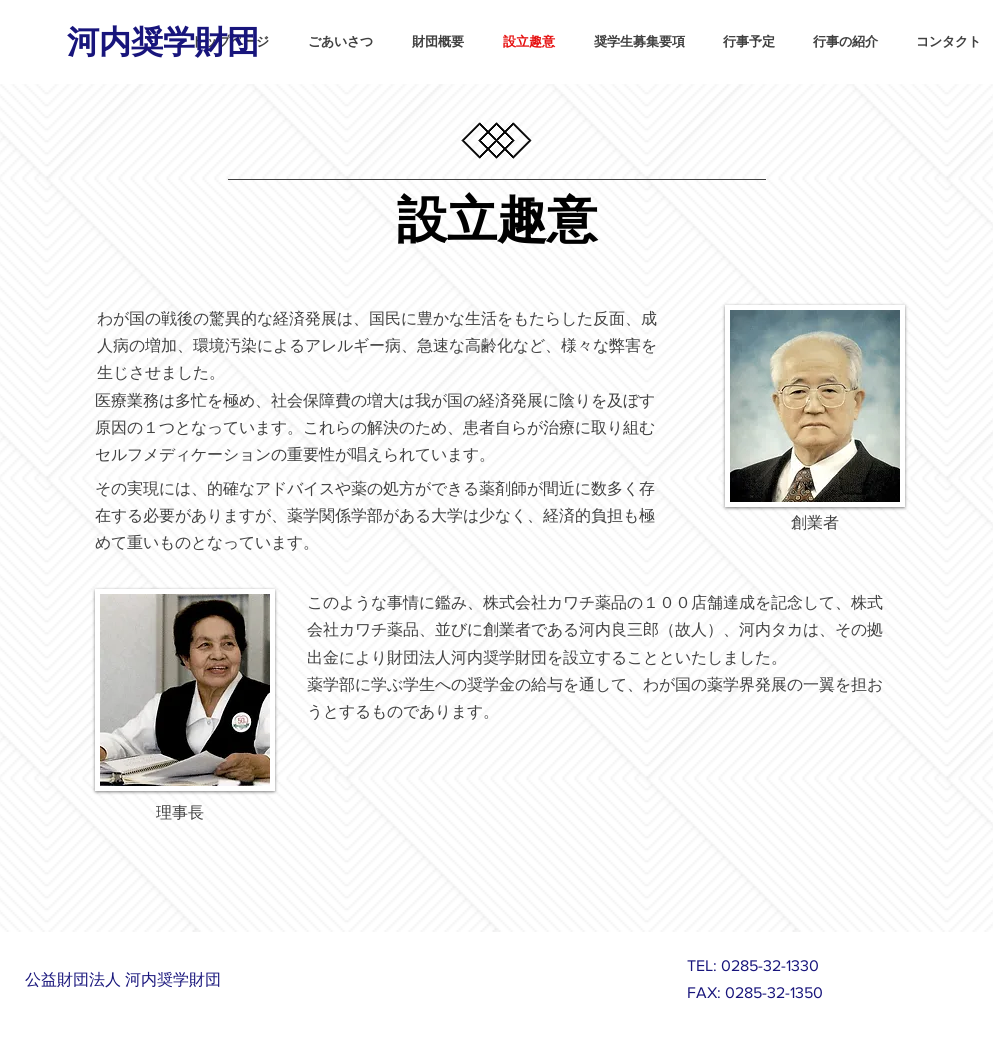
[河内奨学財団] (165, 39)
